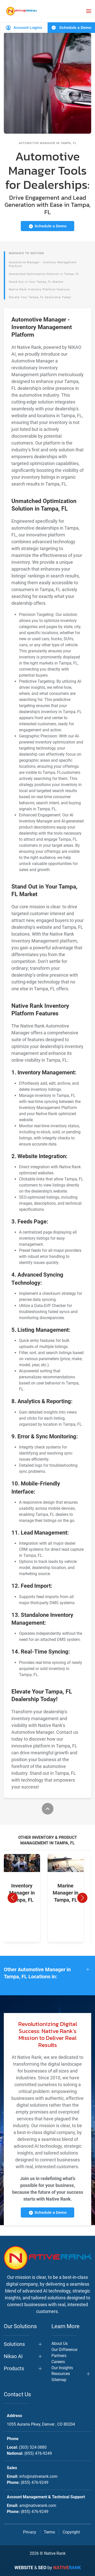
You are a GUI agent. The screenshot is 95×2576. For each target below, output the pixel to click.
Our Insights (62, 2367)
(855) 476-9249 (38, 2453)
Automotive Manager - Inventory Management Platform (43, 264)
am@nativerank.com (37, 2505)
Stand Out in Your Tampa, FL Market (36, 282)
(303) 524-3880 (33, 2447)
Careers (58, 2361)
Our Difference (64, 2349)
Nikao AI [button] (13, 2356)
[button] (88, 11)
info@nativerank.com (38, 2476)
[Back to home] (21, 11)
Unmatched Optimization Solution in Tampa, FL (44, 274)
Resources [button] (60, 2373)
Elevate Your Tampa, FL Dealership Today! (40, 297)
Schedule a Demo (71, 27)
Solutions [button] (14, 2344)
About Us (59, 2343)
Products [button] (14, 2368)
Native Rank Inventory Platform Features (40, 289)
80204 (41, 2424)
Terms (49, 2532)
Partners (58, 2355)
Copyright (71, 2532)
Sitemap (58, 2379)
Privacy (29, 2532)
